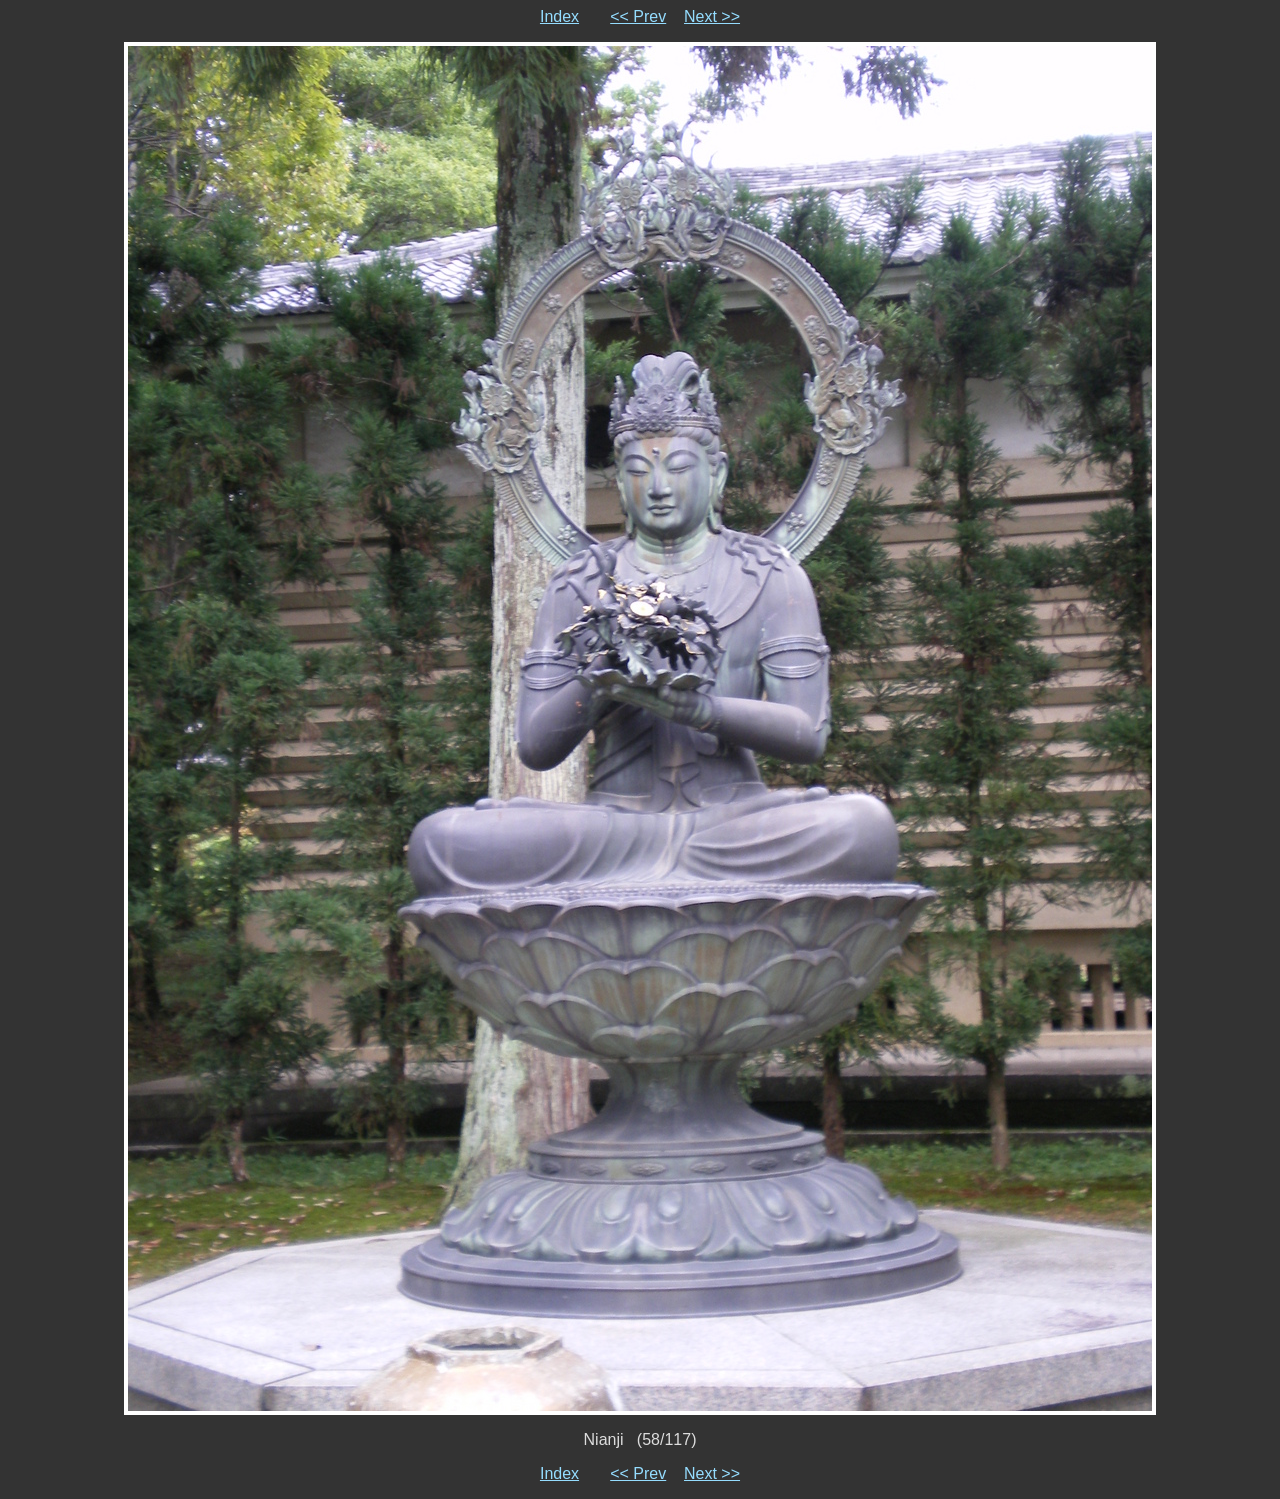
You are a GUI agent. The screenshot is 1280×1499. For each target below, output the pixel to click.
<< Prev (638, 16)
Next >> (712, 16)
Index (559, 16)
